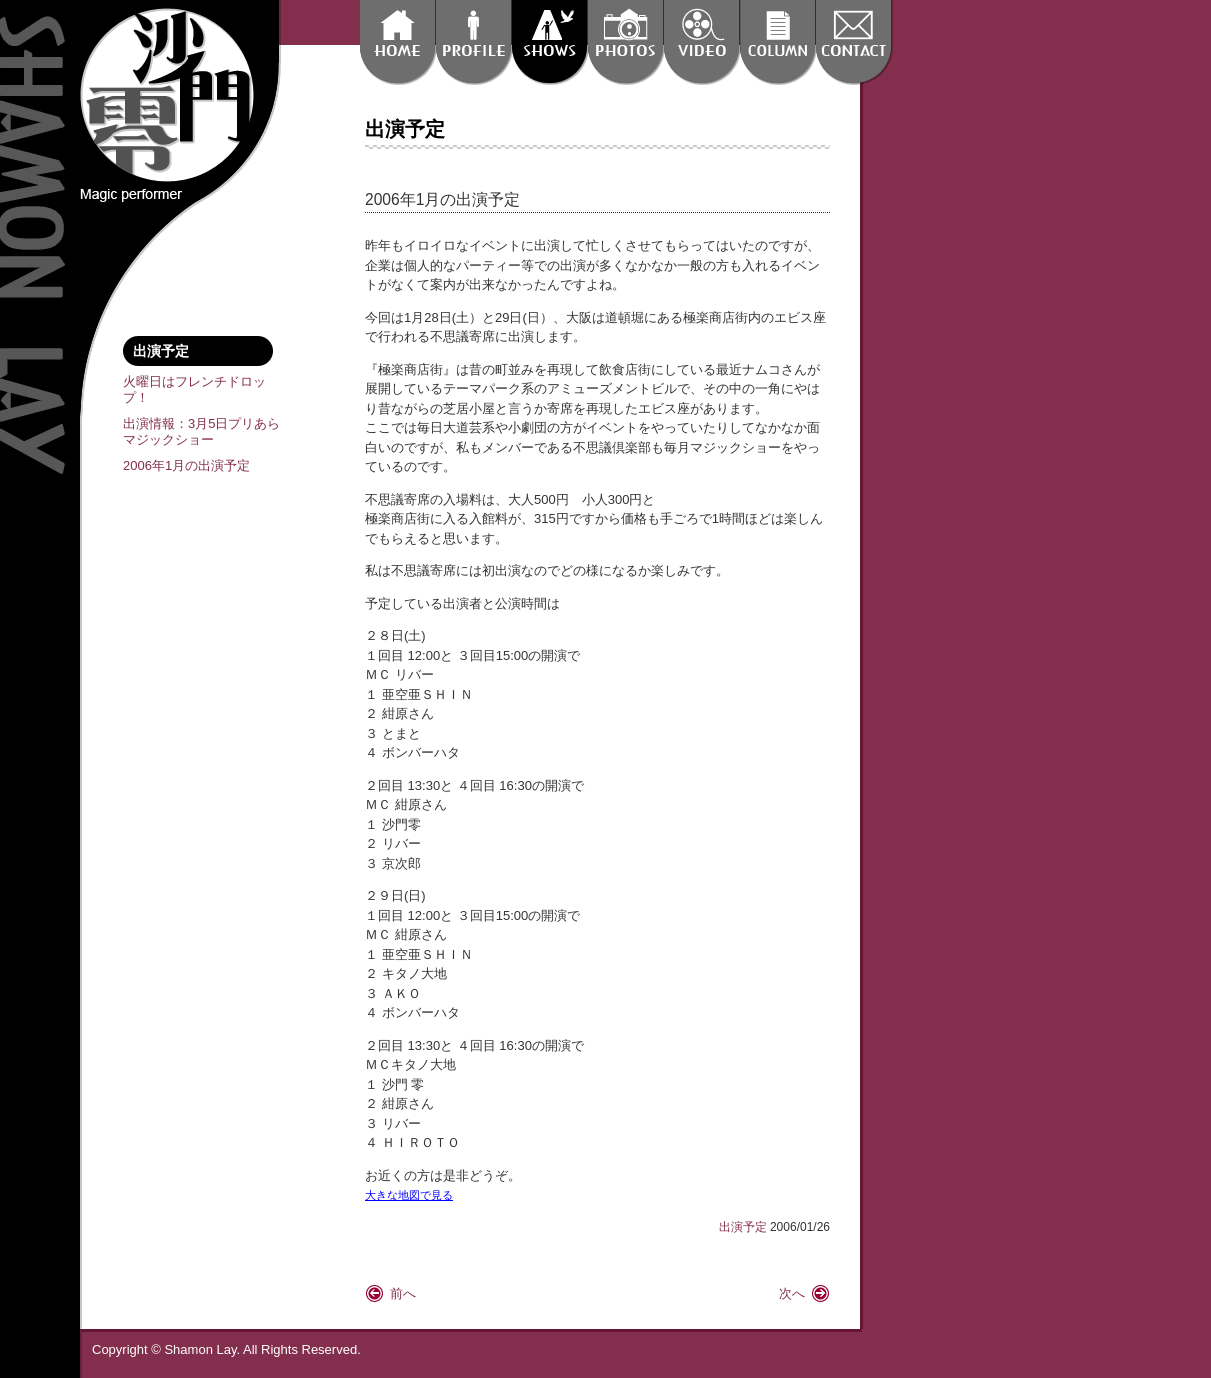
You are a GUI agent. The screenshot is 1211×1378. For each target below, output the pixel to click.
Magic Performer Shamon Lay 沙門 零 (166, 94)
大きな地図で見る (409, 1195)
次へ (792, 1293)
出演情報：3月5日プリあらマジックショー (201, 431)
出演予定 (549, 42)
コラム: (777, 42)
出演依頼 (853, 42)
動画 (701, 42)
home (397, 42)
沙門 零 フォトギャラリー (625, 42)
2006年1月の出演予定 (186, 465)
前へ (403, 1293)
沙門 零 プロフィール (473, 42)
